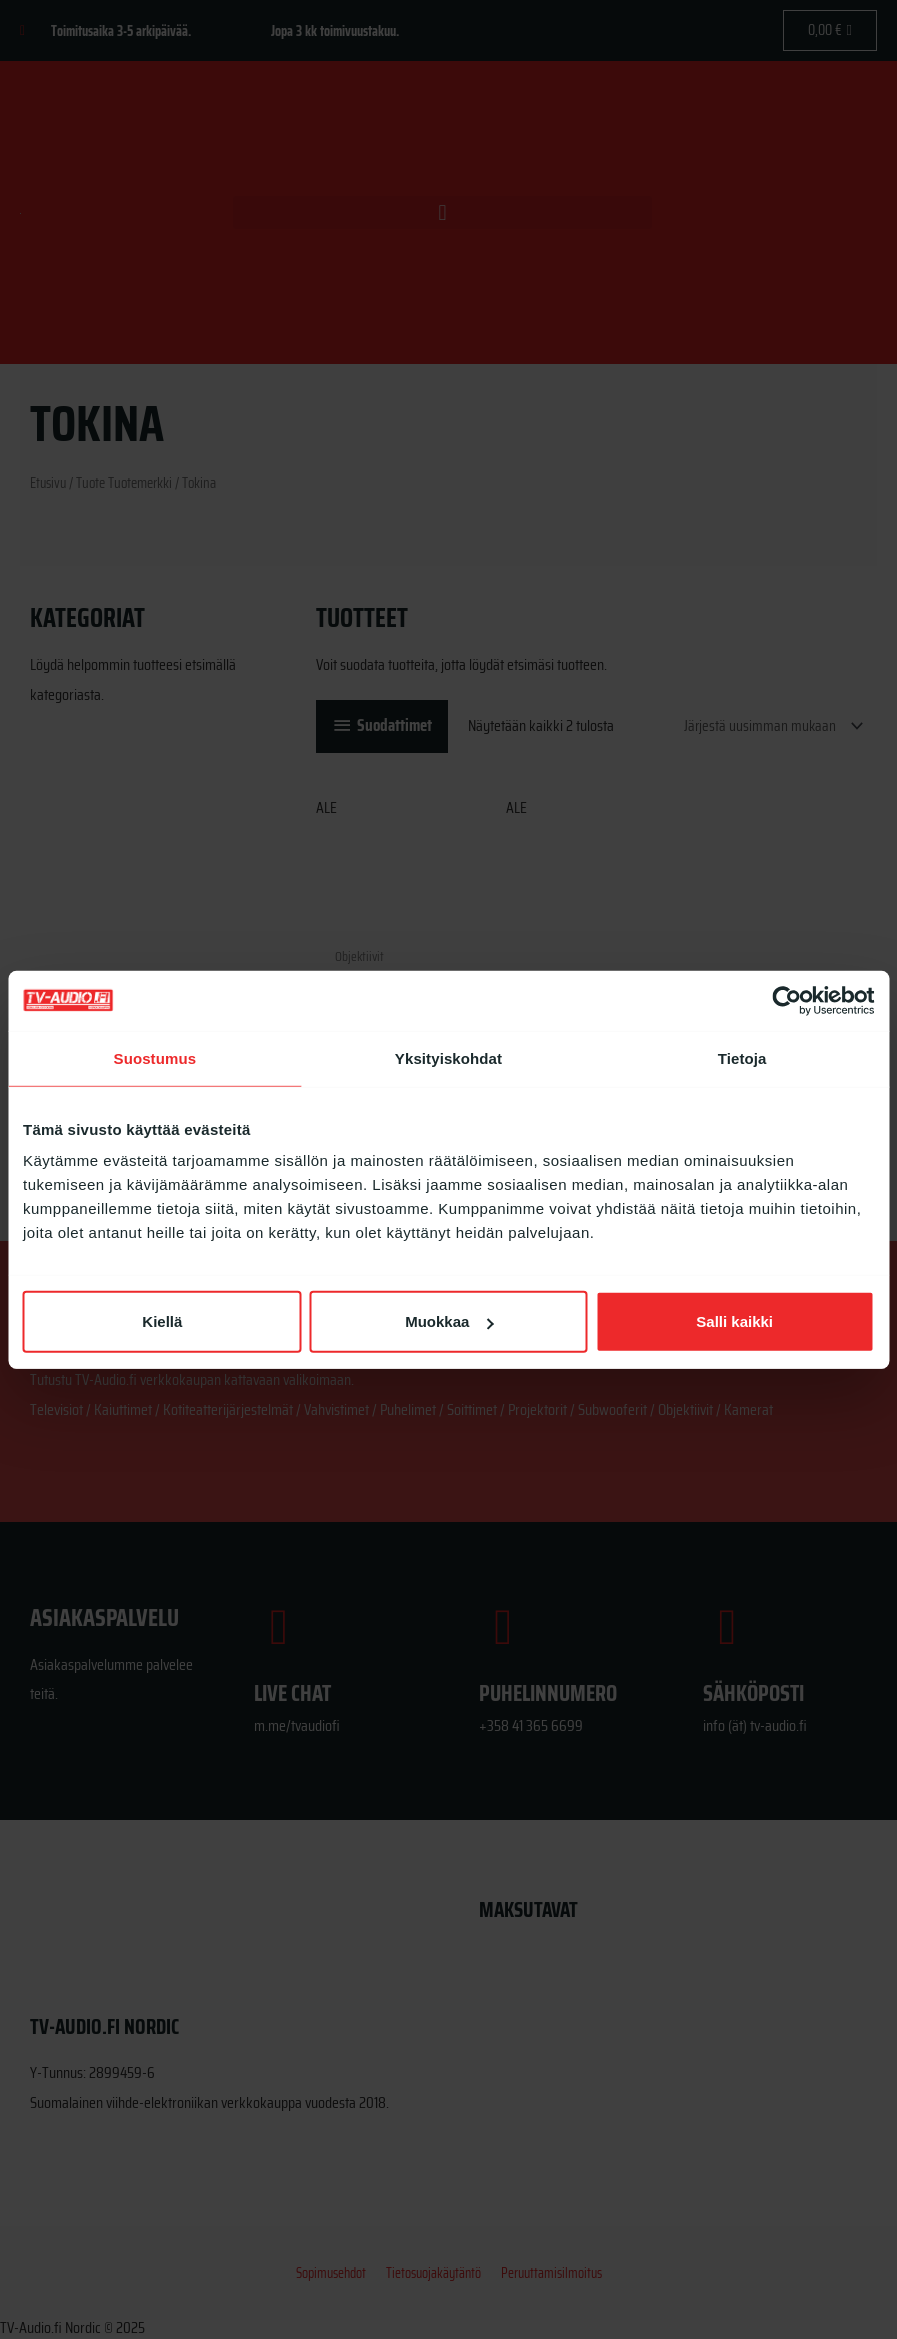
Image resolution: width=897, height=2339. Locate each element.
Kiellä (162, 1321)
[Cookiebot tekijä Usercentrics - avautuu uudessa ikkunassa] (786, 1000)
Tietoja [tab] (742, 1057)
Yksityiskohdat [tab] (448, 1057)
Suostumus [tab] (155, 1057)
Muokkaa (449, 1321)
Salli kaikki (734, 1321)
